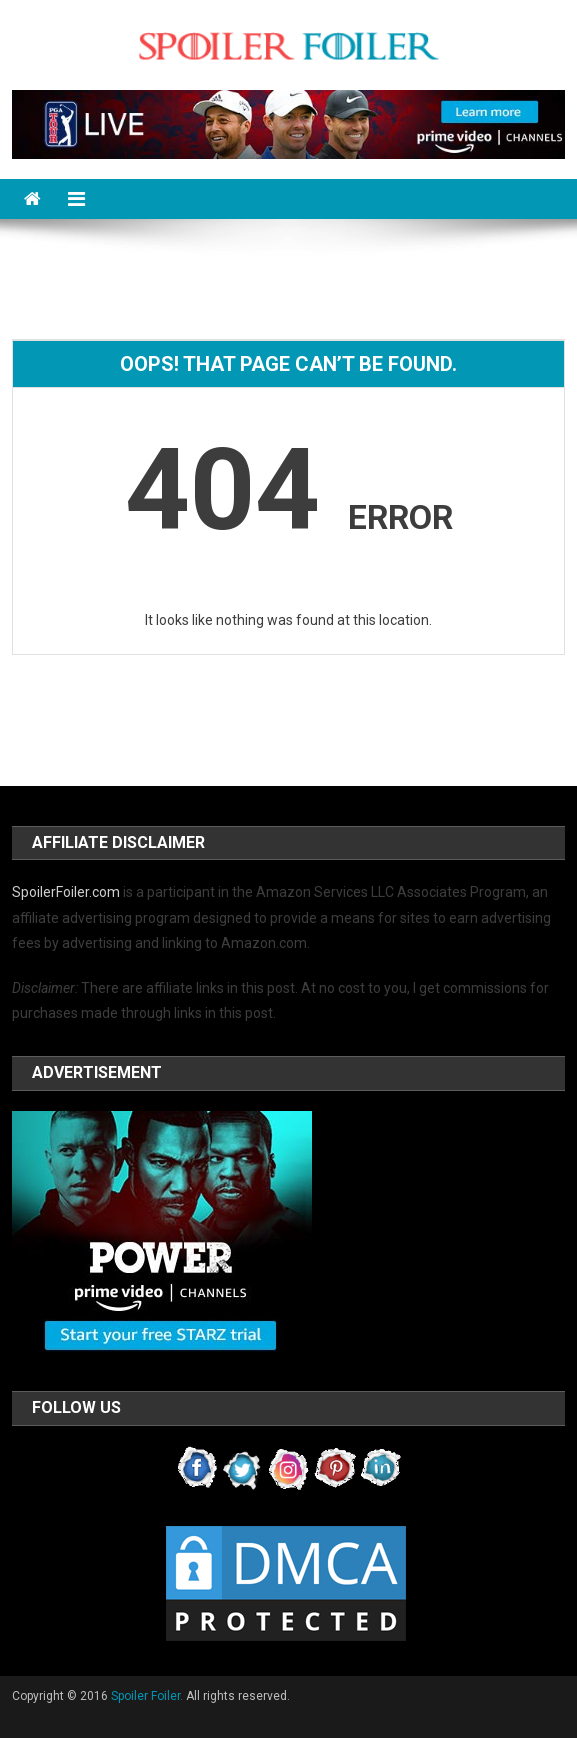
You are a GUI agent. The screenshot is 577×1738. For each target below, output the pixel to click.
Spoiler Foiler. (147, 1696)
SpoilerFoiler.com (66, 892)
